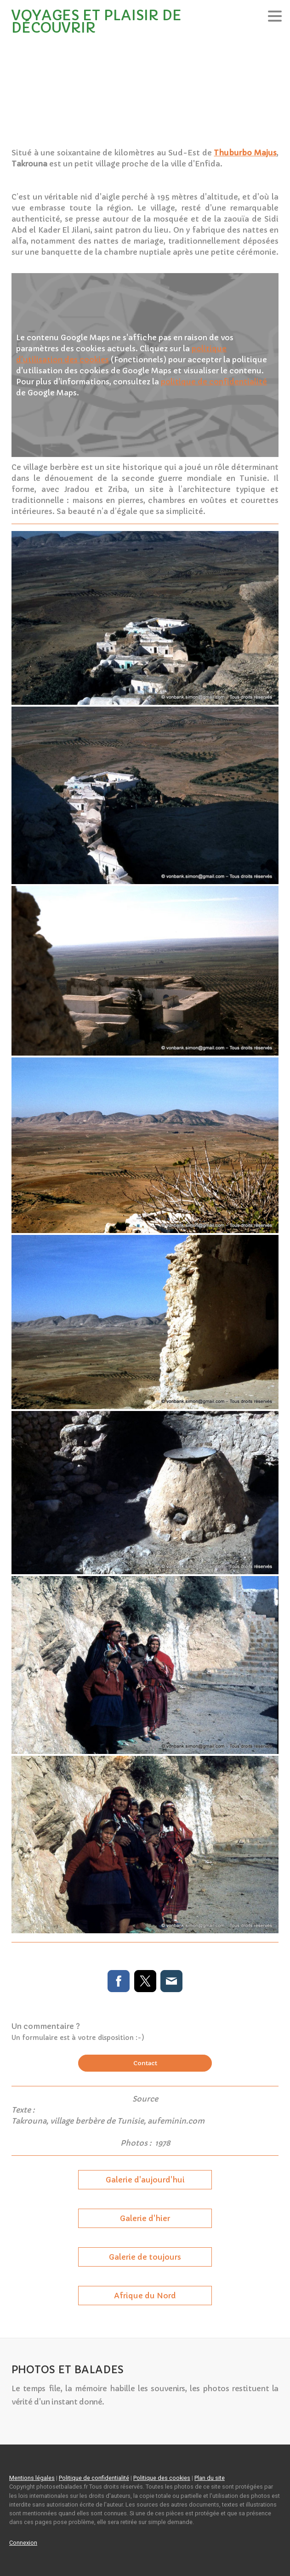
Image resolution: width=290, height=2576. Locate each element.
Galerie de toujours (145, 2257)
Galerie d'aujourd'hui (145, 2179)
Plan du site (209, 2477)
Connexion (23, 2542)
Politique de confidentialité (94, 2477)
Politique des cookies (161, 2477)
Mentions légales (32, 2477)
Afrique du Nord (145, 2295)
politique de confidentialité (214, 381)
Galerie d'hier (145, 2218)
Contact (145, 2063)
